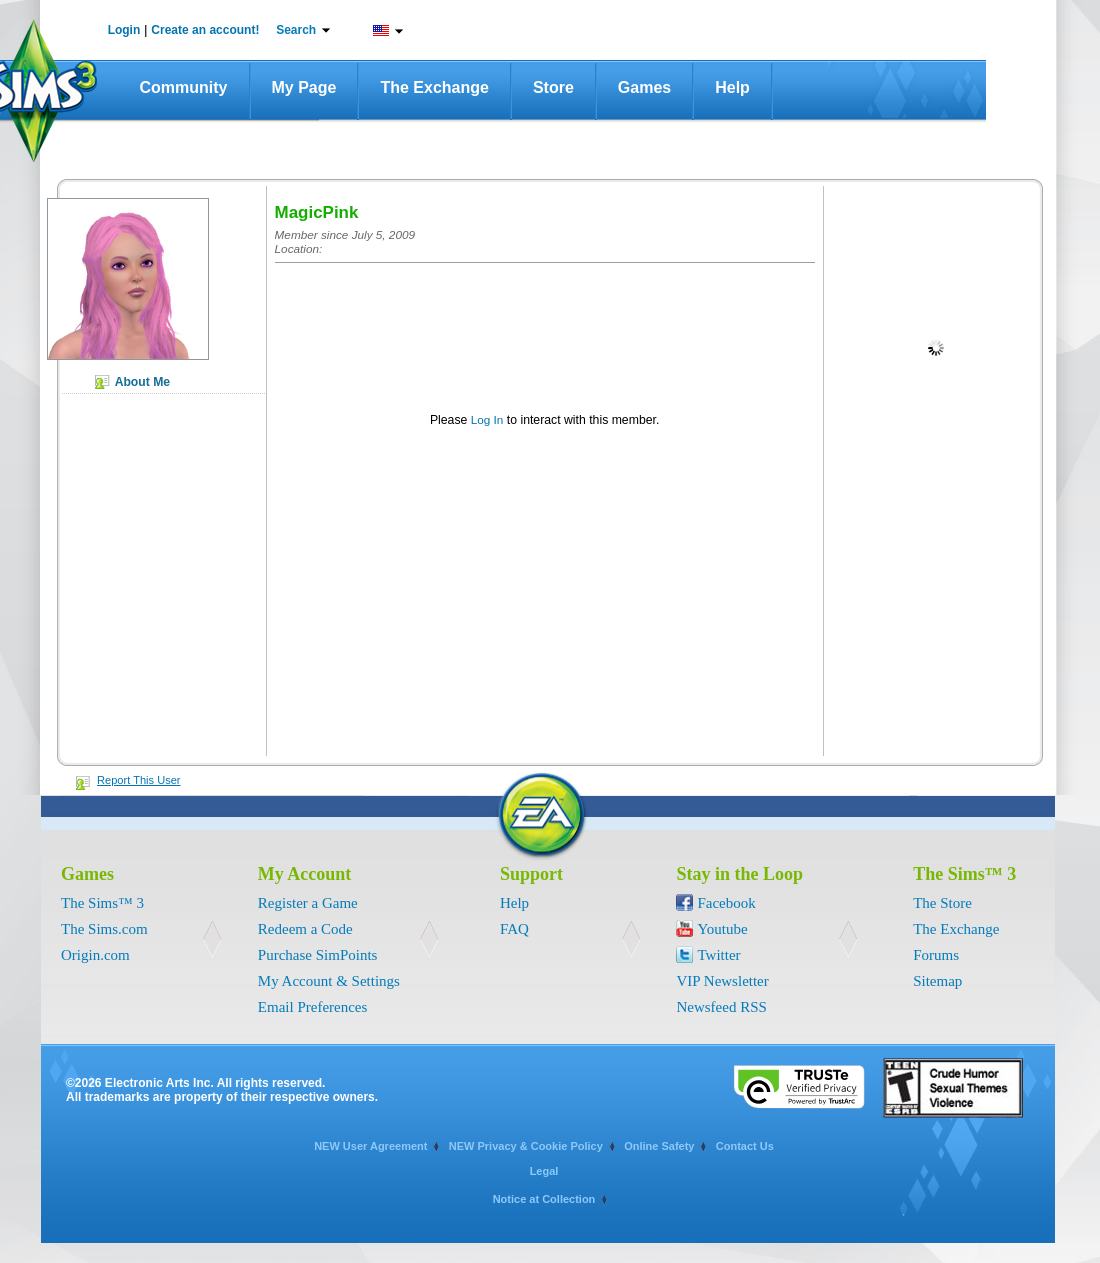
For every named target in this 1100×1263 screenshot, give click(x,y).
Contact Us (745, 1146)
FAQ (514, 929)
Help (732, 87)
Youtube (722, 929)
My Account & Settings (329, 981)
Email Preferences (313, 1007)
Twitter (718, 955)
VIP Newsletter (722, 981)
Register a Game (308, 903)
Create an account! (205, 30)
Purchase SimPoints (318, 955)
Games (644, 87)
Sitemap (937, 981)
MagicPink (317, 212)
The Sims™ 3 (102, 903)
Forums (936, 955)
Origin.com (95, 955)
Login (124, 30)
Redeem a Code (305, 929)
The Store (942, 903)
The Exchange (434, 87)
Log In (487, 419)
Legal (544, 1171)
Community (184, 87)
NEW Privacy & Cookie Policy (526, 1146)
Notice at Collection (544, 1199)
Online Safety (659, 1146)
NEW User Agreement (370, 1146)
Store (553, 87)
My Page (304, 87)
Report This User (139, 780)
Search (296, 30)
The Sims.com (104, 929)
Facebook (726, 903)
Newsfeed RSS (721, 1007)
